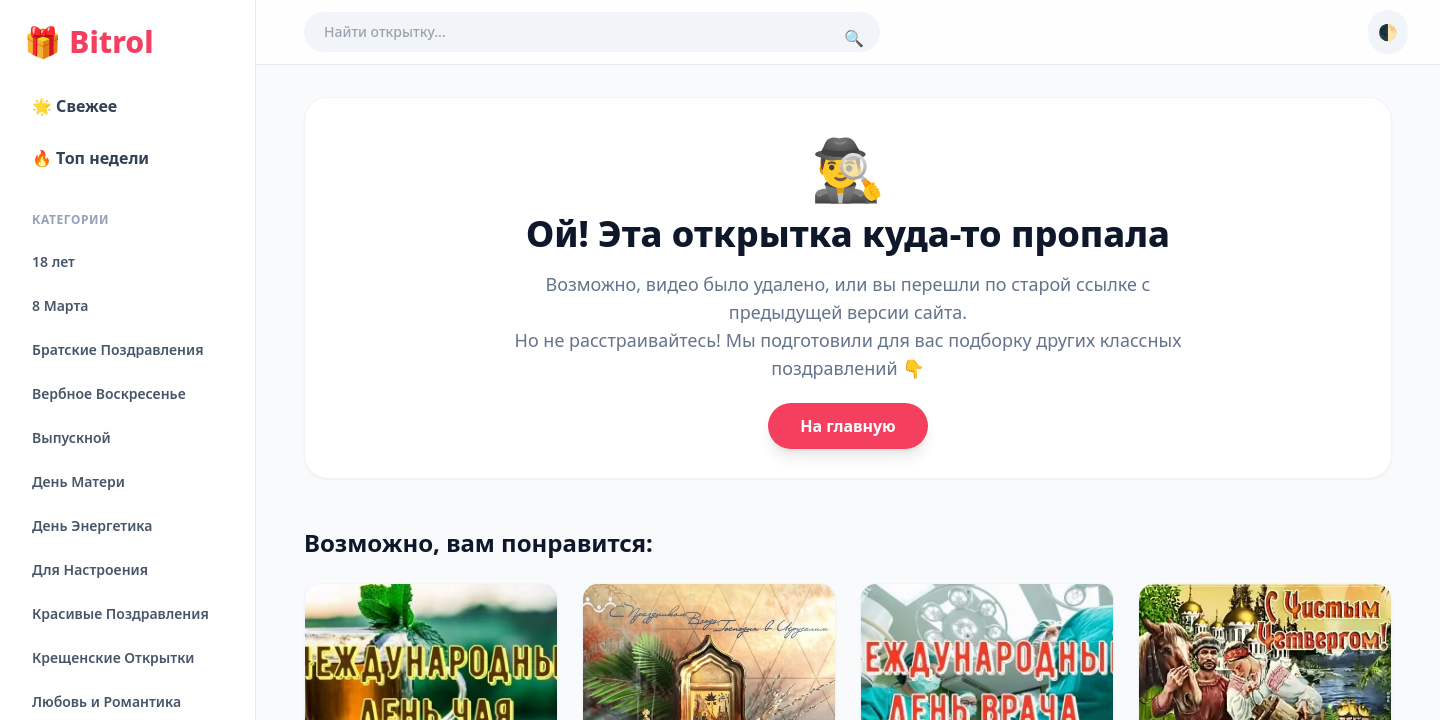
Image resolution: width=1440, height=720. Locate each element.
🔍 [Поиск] (854, 38)
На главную (847, 426)
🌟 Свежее (74, 106)
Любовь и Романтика (106, 701)
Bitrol (88, 42)
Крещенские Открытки (113, 657)
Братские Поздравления (117, 349)
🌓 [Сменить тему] (1388, 32)
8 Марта (60, 305)
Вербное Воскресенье (109, 393)
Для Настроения (90, 569)
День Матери (78, 481)
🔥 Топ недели (90, 158)
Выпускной (71, 437)
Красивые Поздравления (120, 613)
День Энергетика (92, 525)
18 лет (53, 261)
